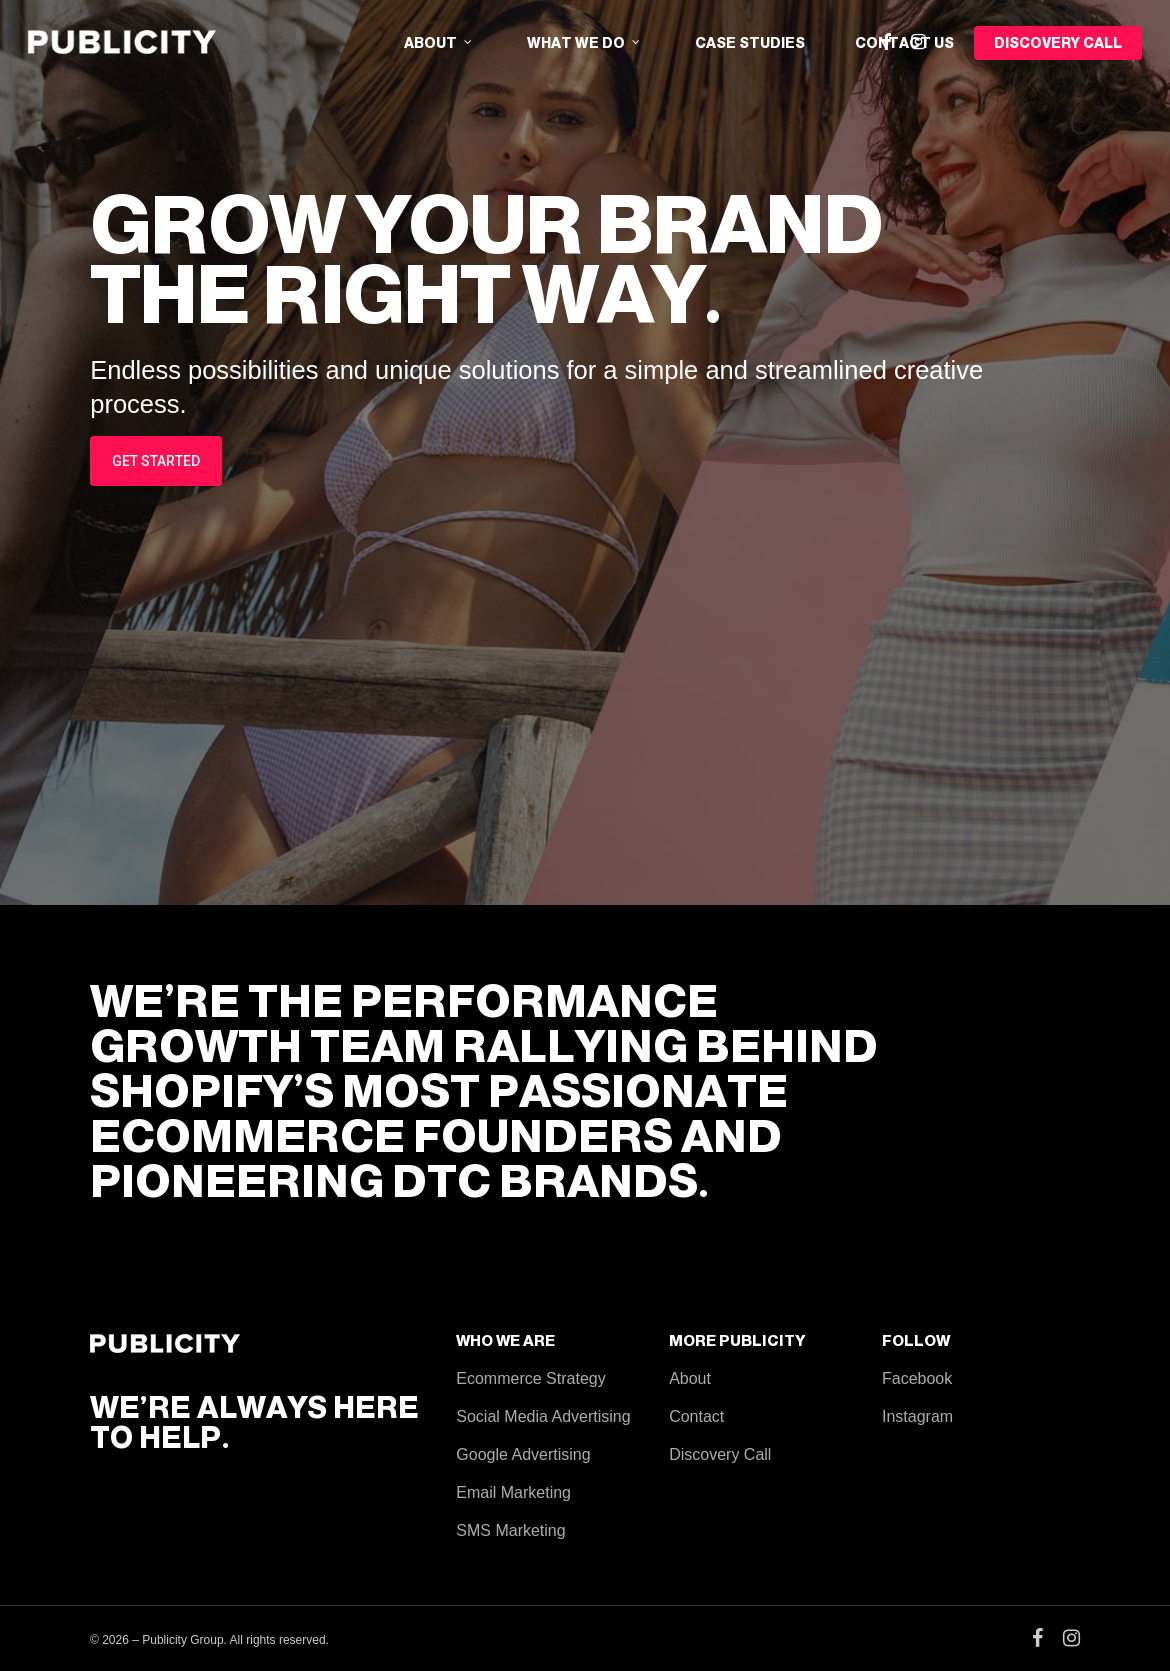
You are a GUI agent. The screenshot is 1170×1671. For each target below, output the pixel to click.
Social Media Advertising (543, 1416)
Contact (696, 1416)
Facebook (917, 1378)
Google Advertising (523, 1454)
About (690, 1378)
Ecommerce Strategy (530, 1378)
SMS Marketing (510, 1530)
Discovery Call (720, 1454)
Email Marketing (513, 1492)
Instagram (917, 1416)
